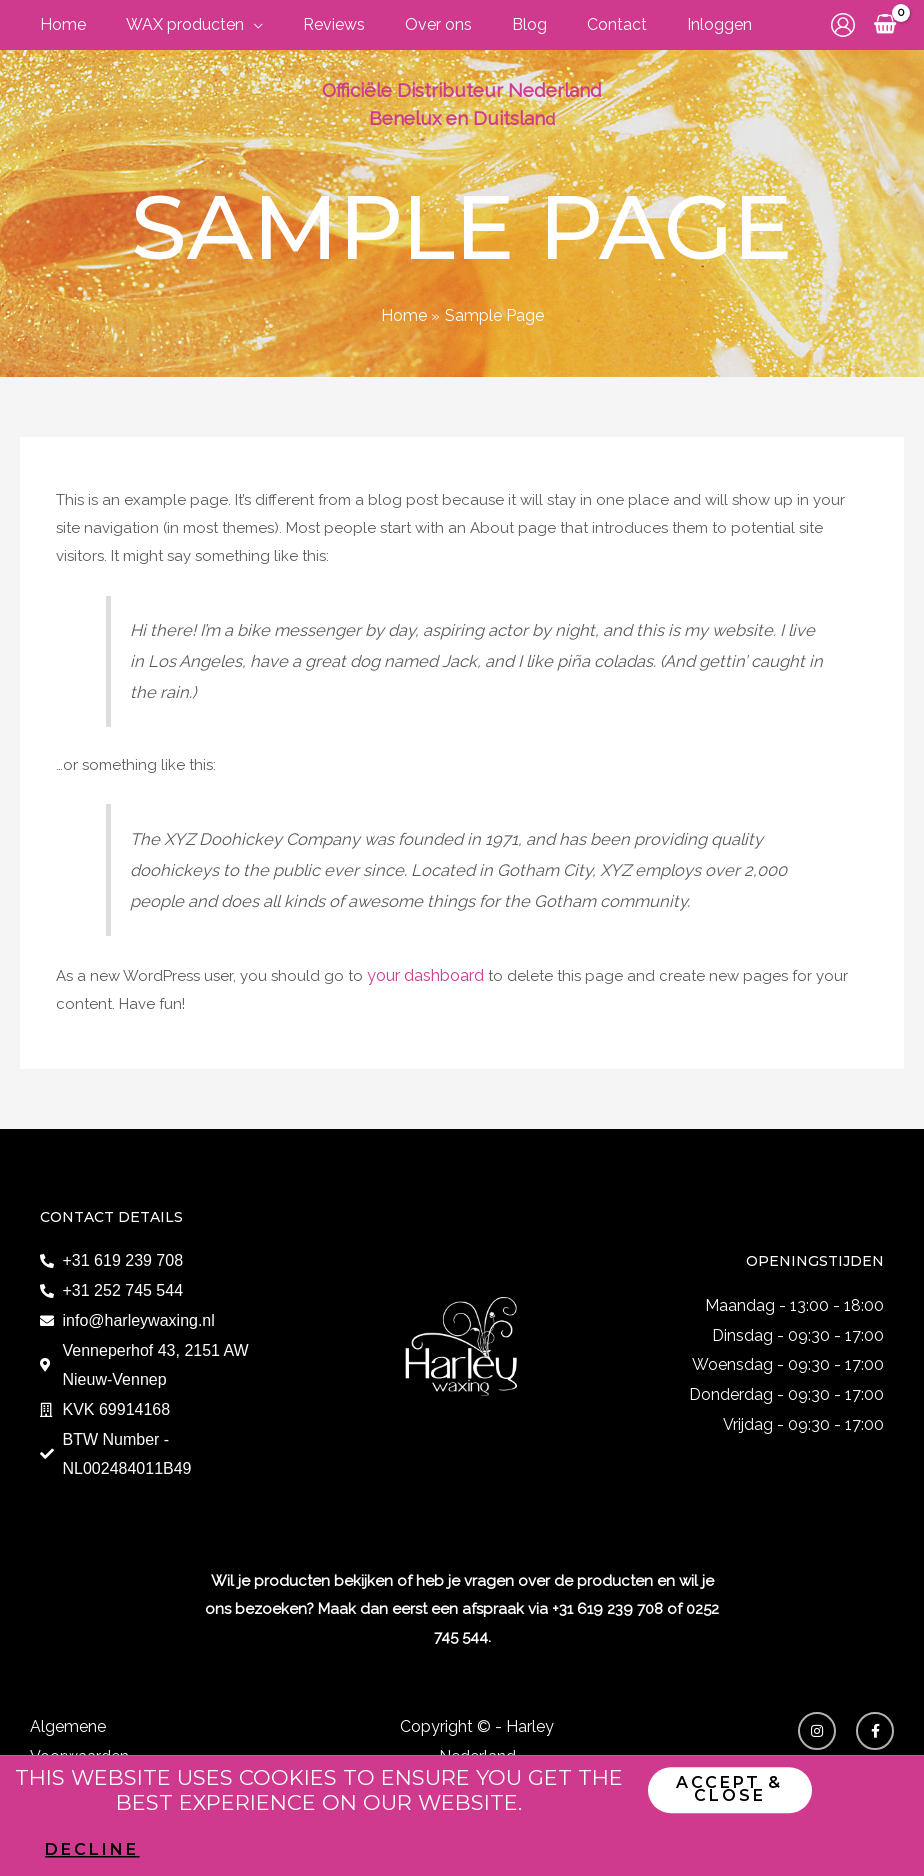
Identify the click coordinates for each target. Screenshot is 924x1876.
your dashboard (424, 973)
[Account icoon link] (843, 25)
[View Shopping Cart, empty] (885, 25)
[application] (215, 25)
